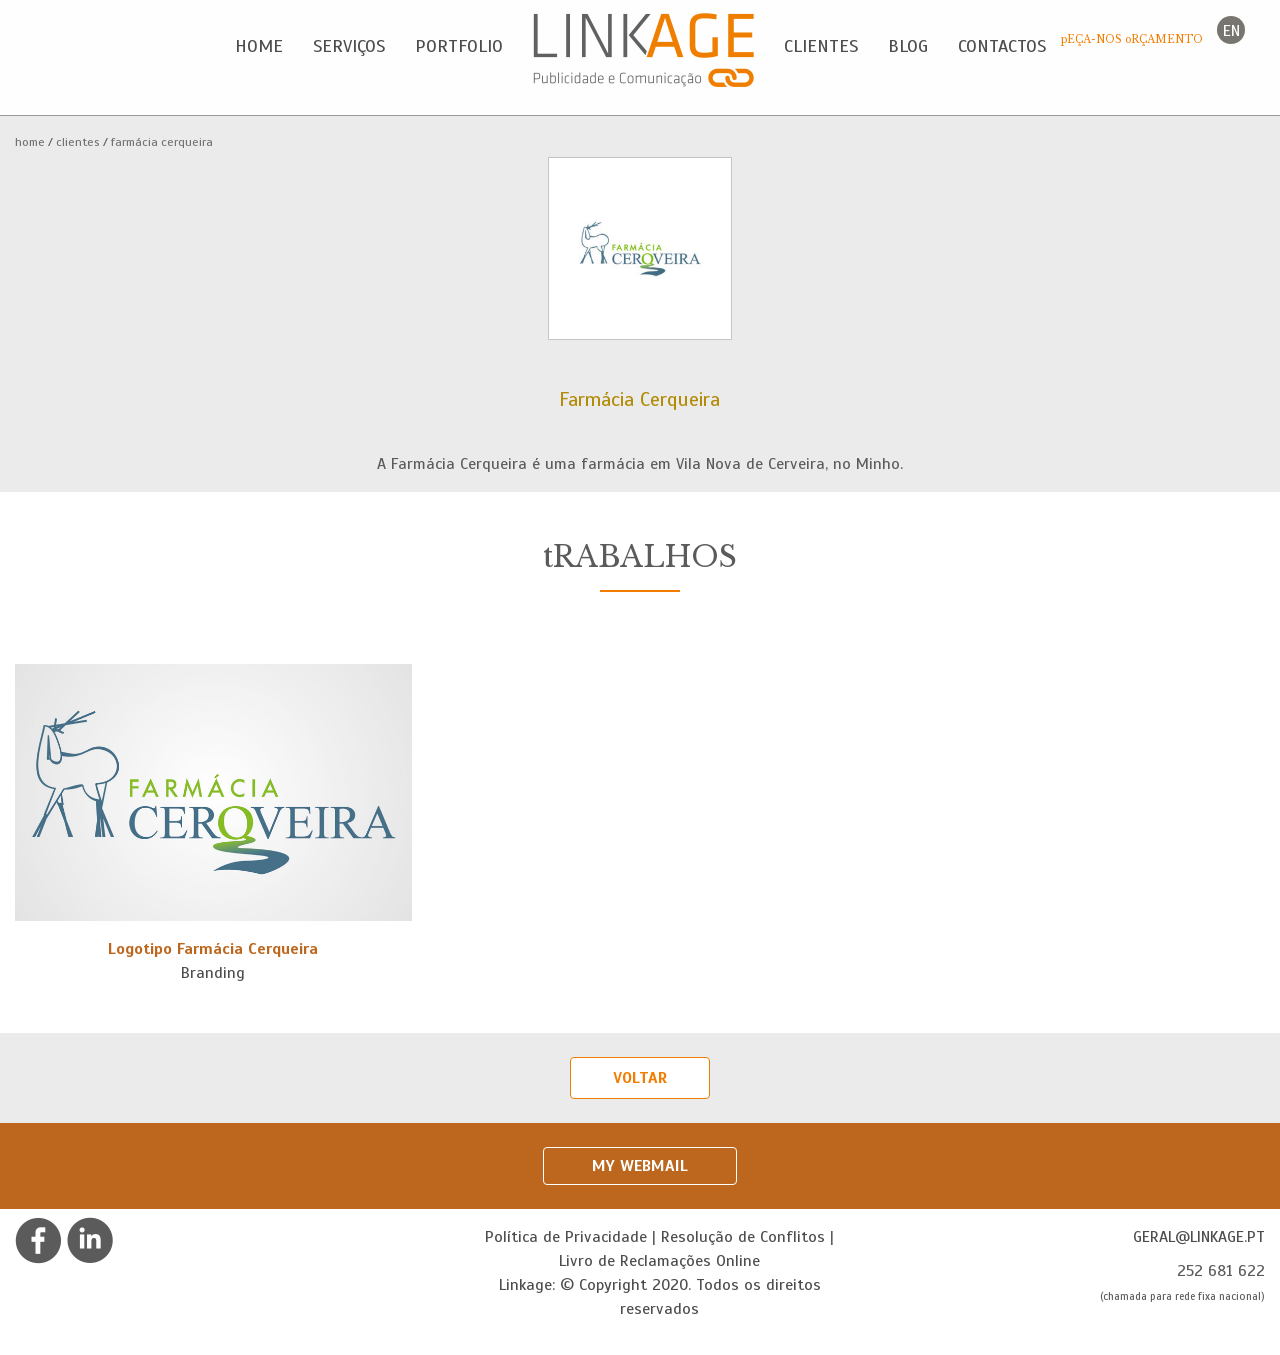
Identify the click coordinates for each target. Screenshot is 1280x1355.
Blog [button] (908, 46)
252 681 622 (1221, 1271)
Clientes (78, 142)
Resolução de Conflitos (743, 1237)
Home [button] (259, 46)
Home (30, 142)
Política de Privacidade (566, 1237)
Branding (213, 973)
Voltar (640, 1078)
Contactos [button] (1002, 46)
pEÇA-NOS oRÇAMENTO (1132, 39)
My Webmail (640, 1166)
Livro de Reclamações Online (659, 1261)
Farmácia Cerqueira (162, 142)
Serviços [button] (349, 46)
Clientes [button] (821, 46)
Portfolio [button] (459, 46)
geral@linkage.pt (1199, 1237)
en (1231, 31)
